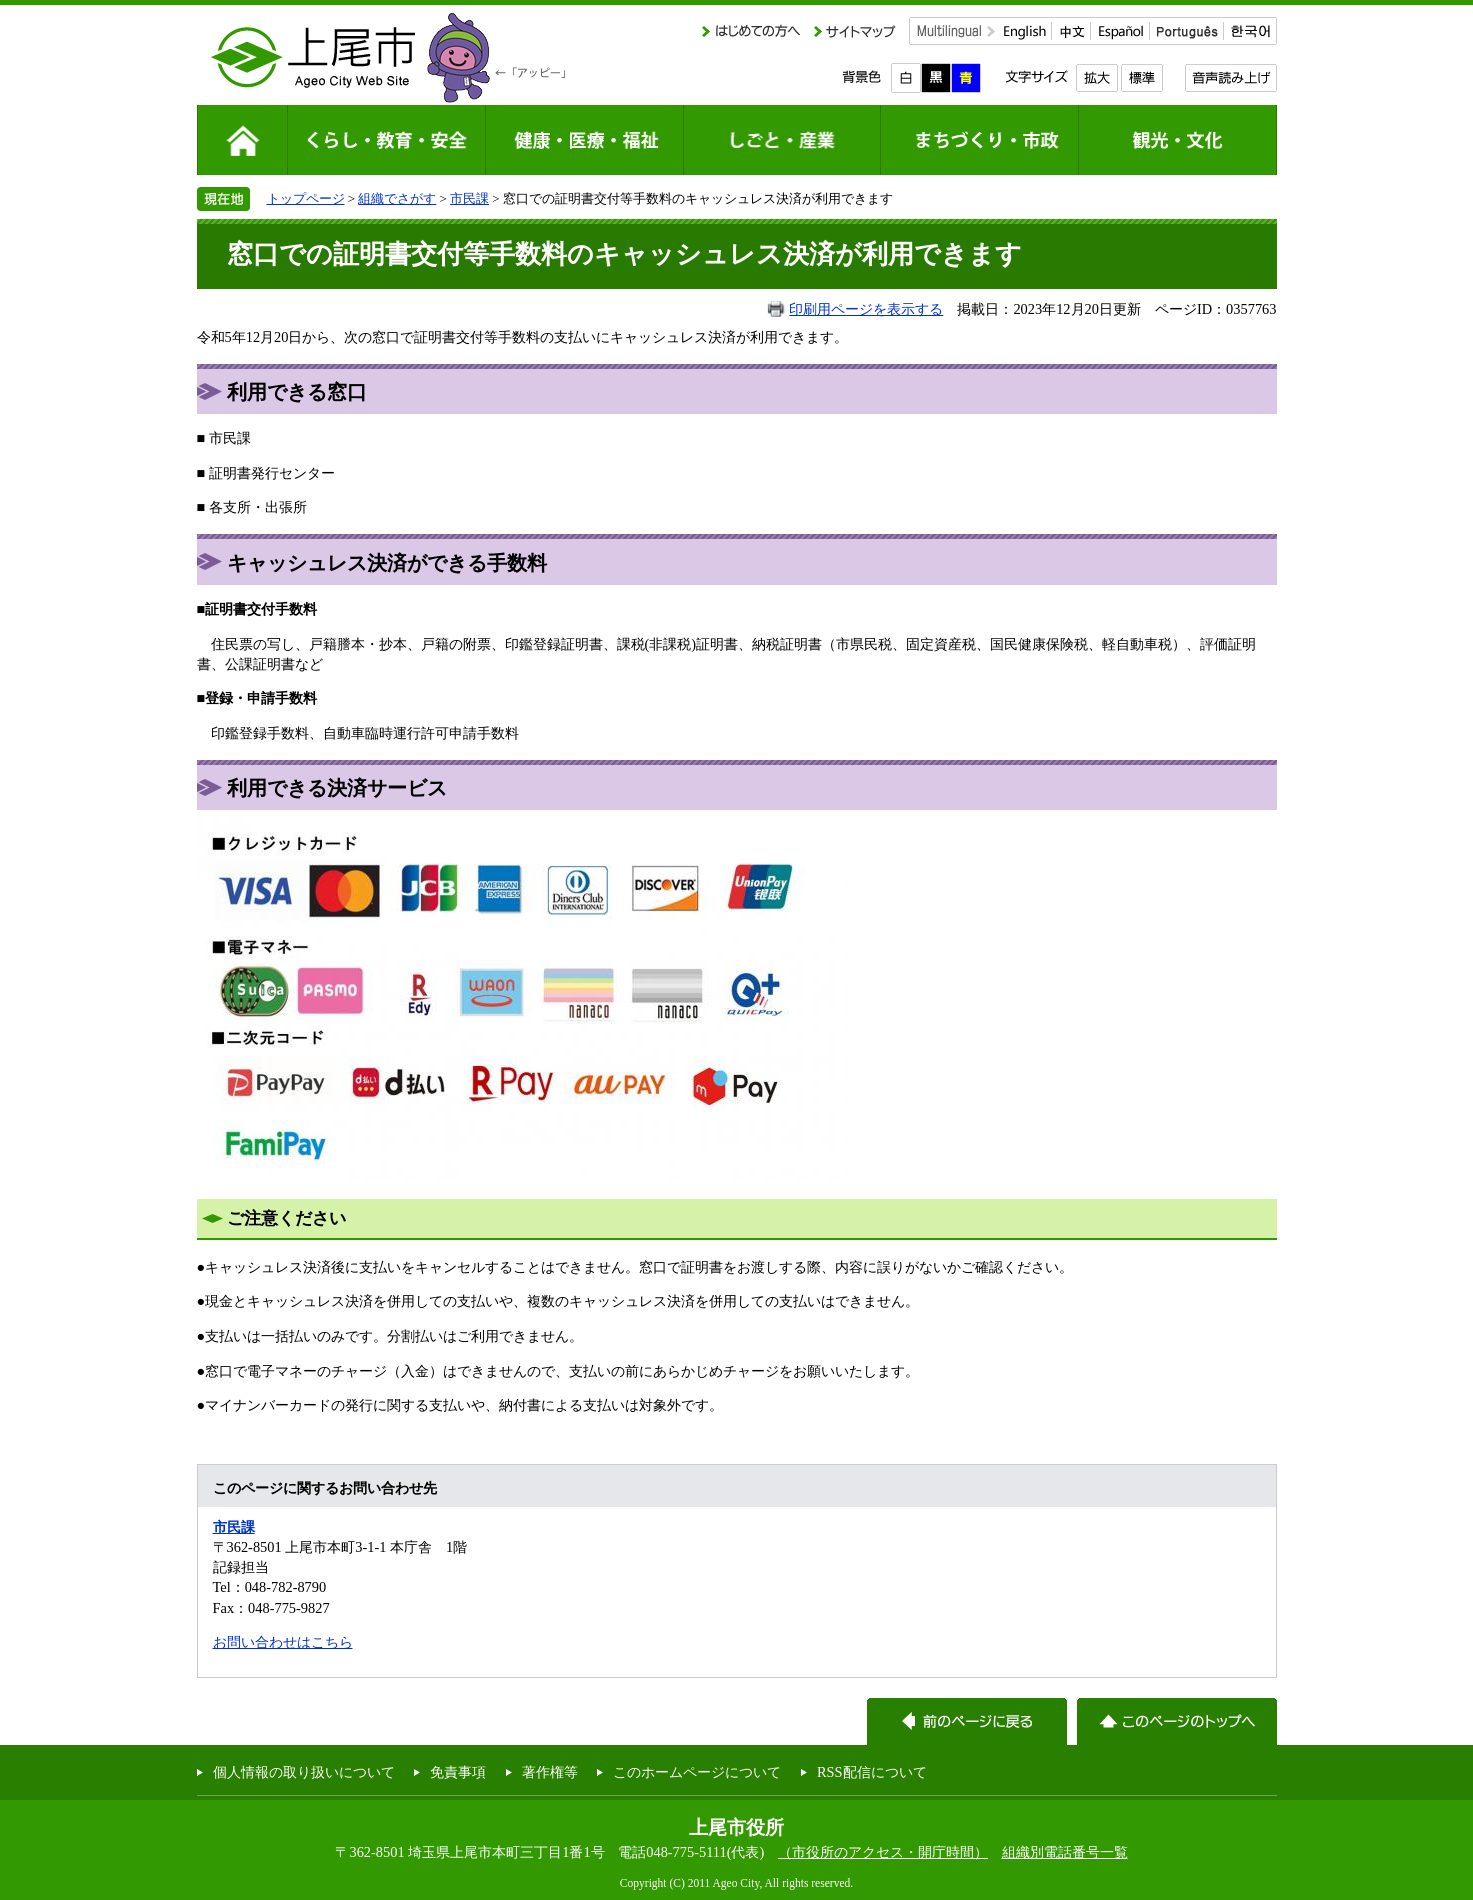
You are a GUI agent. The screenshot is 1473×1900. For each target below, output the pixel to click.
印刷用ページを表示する (866, 309)
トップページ (306, 198)
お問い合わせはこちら (283, 1642)
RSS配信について (872, 1772)
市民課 (469, 198)
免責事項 (458, 1772)
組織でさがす (397, 198)
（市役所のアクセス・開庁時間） (883, 1852)
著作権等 (550, 1772)
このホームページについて (697, 1772)
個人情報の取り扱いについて (304, 1772)
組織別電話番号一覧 (1065, 1852)
